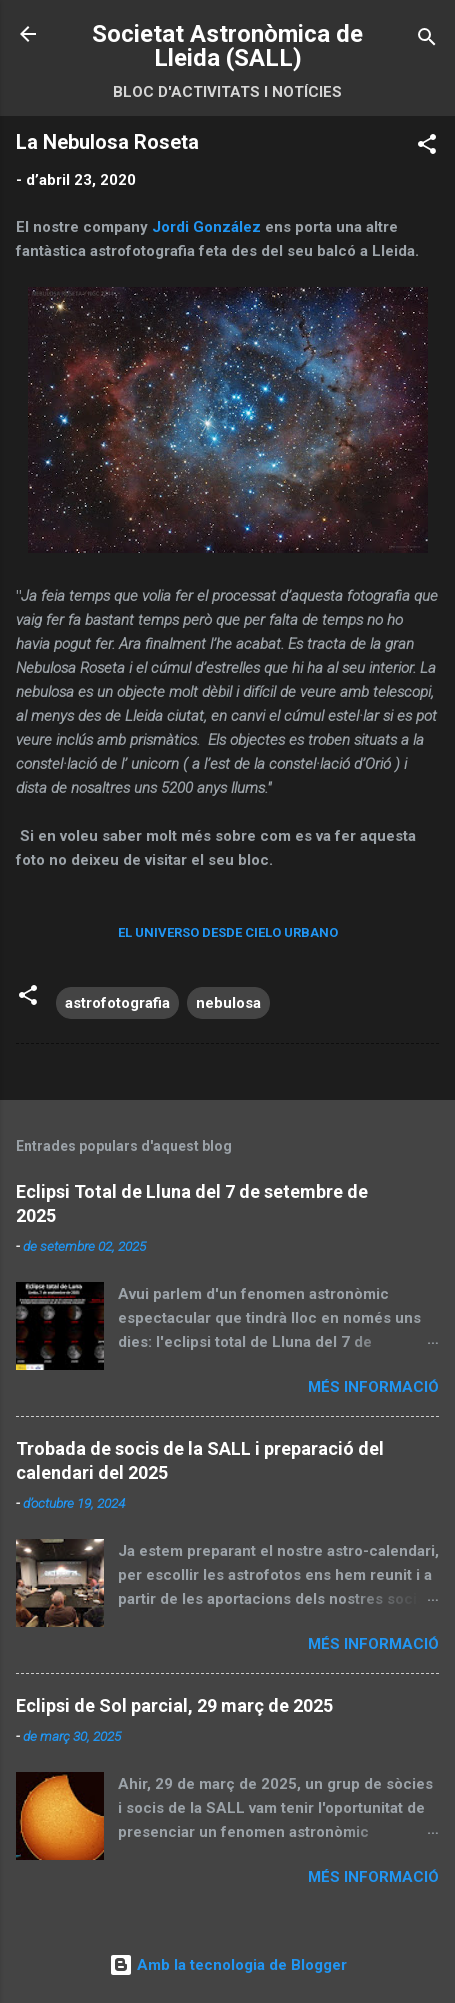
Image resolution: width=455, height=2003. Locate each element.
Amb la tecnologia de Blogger (228, 1965)
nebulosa (228, 1003)
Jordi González (206, 227)
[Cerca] (427, 40)
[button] (427, 147)
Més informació (373, 1387)
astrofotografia (117, 1003)
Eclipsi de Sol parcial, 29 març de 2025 (174, 1705)
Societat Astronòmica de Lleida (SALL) (227, 46)
